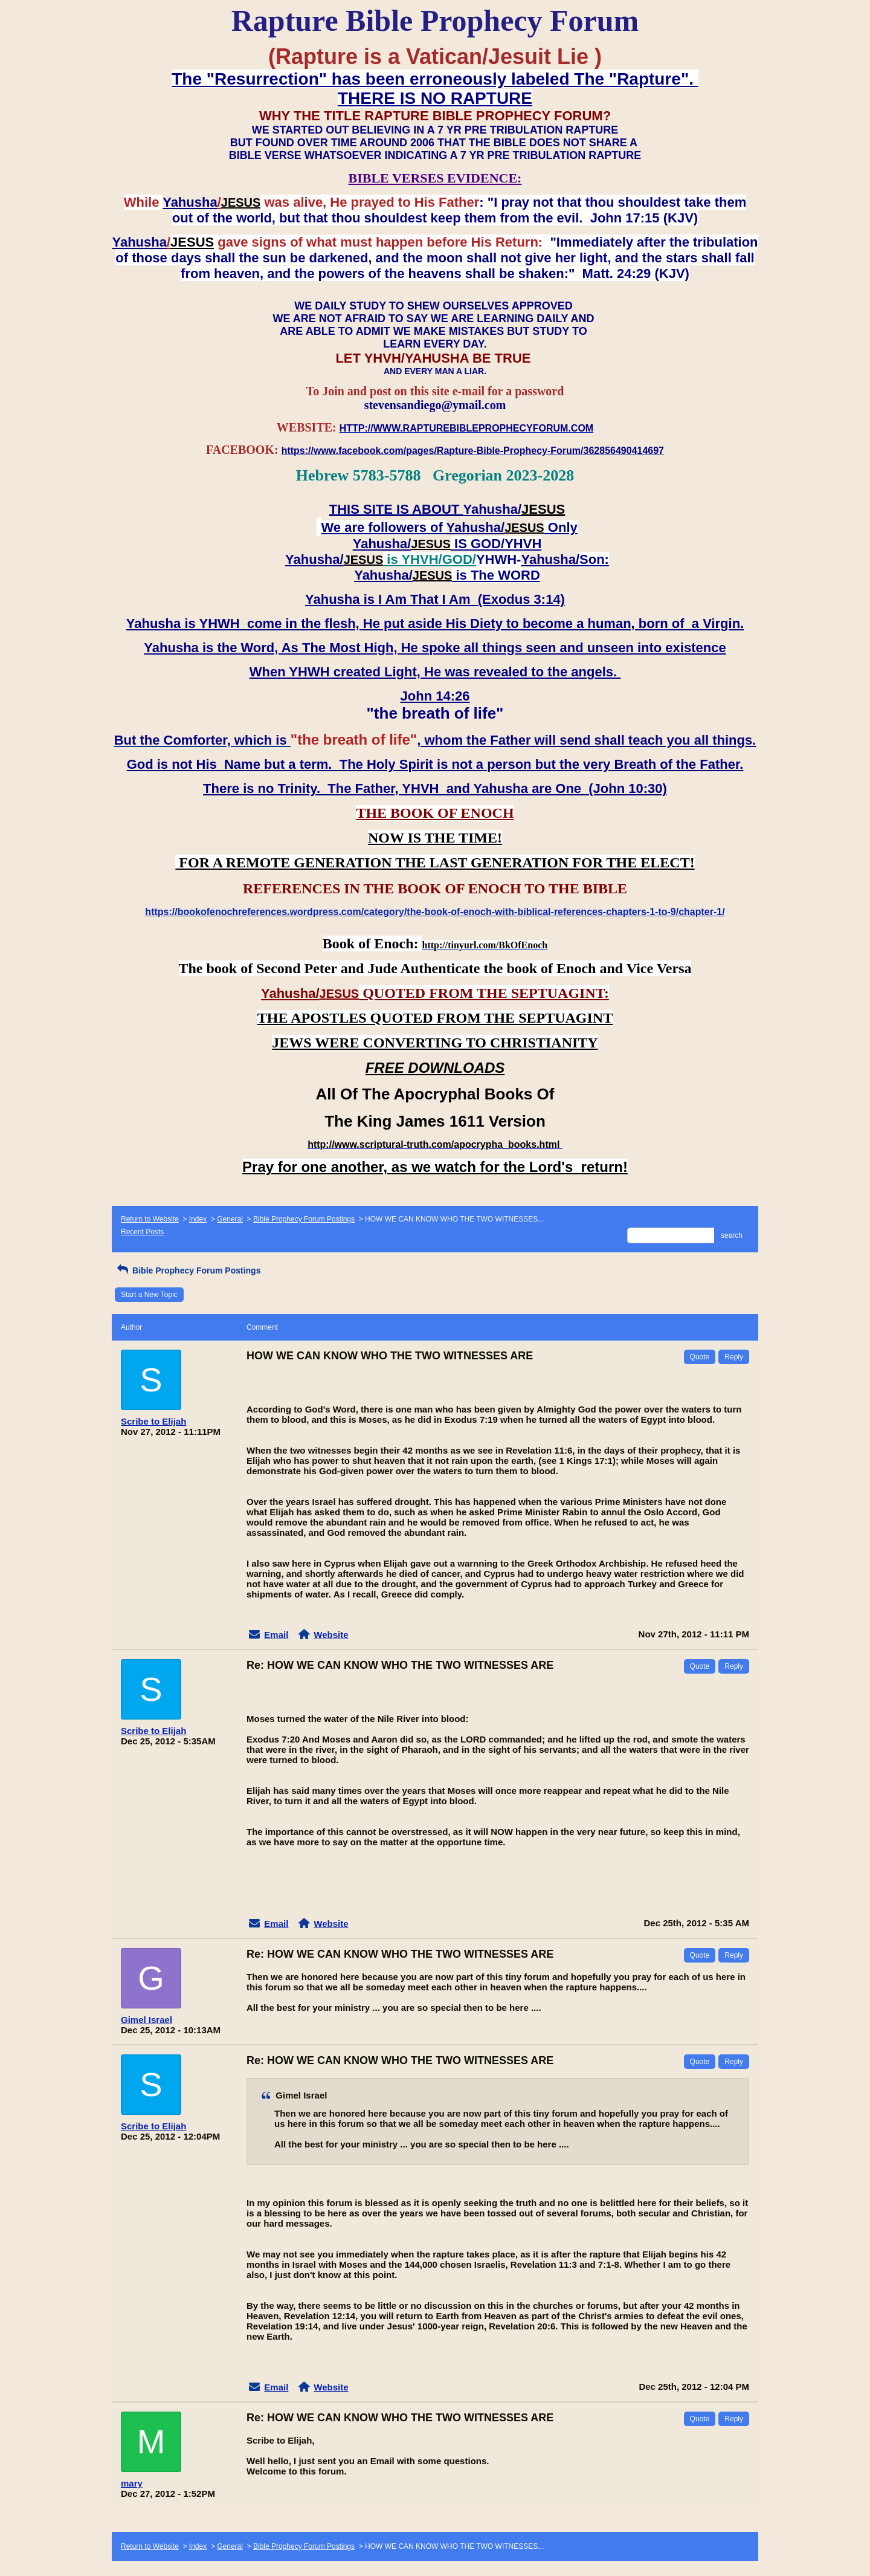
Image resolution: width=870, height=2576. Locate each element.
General (230, 1219)
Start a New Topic (149, 1294)
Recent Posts (142, 1232)
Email (276, 1634)
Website (331, 1634)
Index (198, 1219)
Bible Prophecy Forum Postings (304, 1219)
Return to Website (150, 1219)
